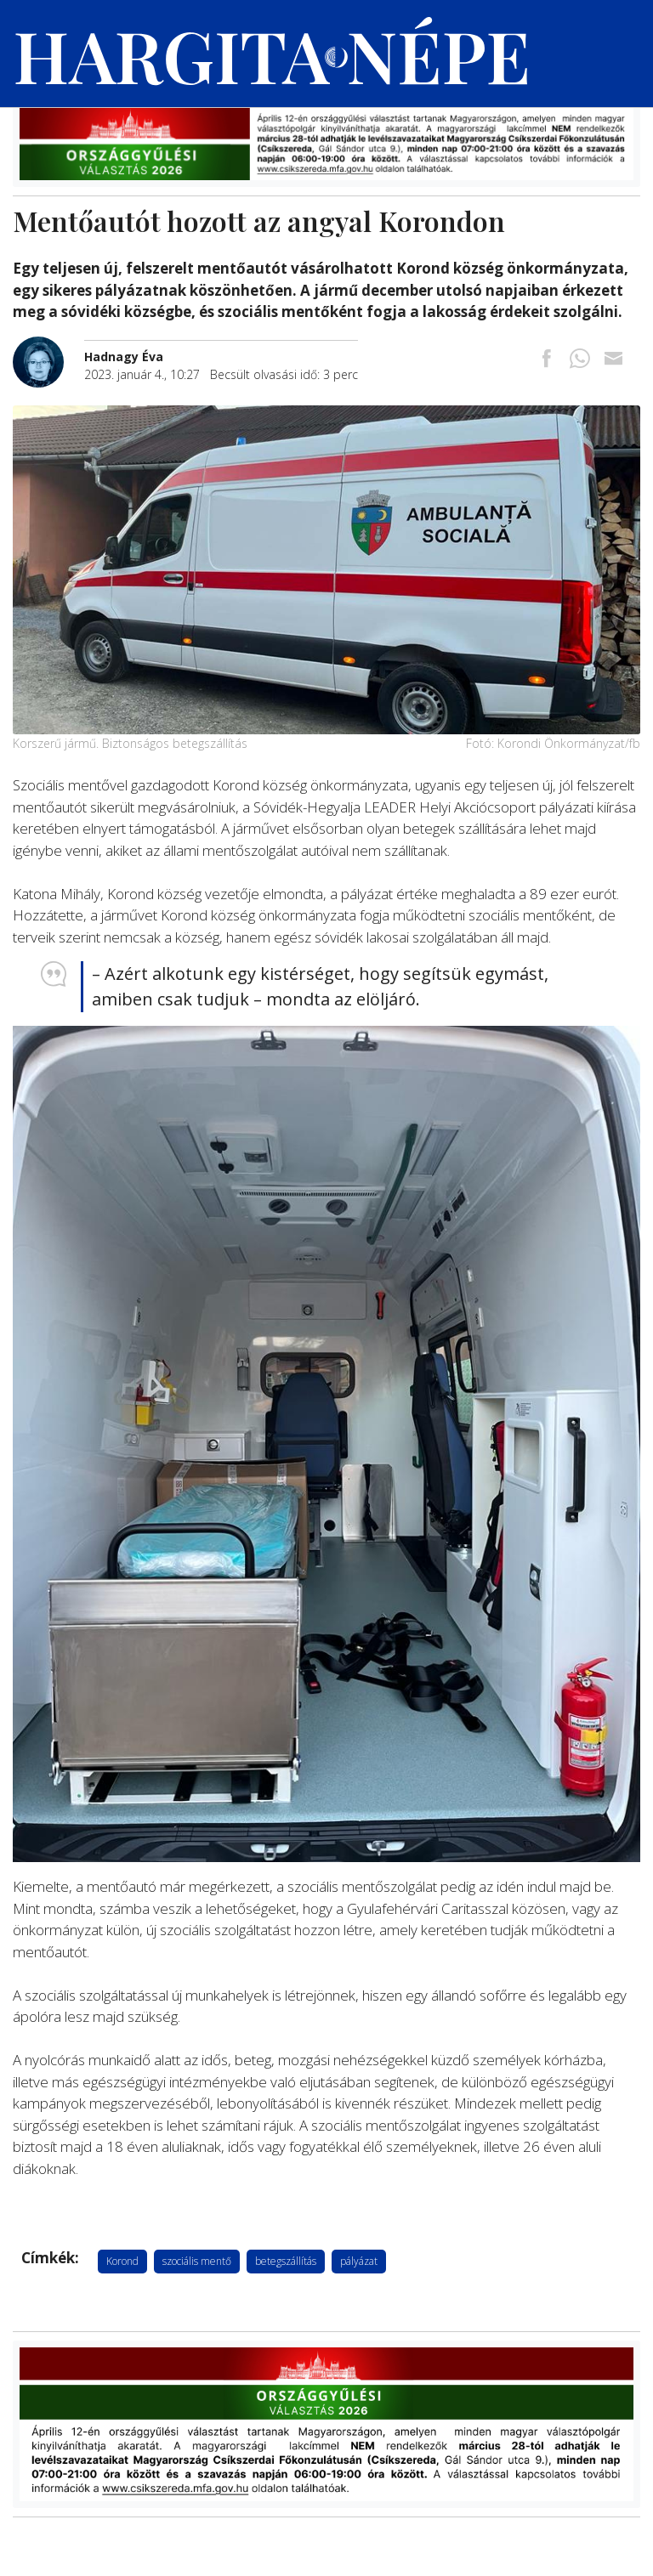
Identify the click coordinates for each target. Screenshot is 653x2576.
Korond (122, 2261)
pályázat (359, 2261)
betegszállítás (285, 2261)
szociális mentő (196, 2261)
